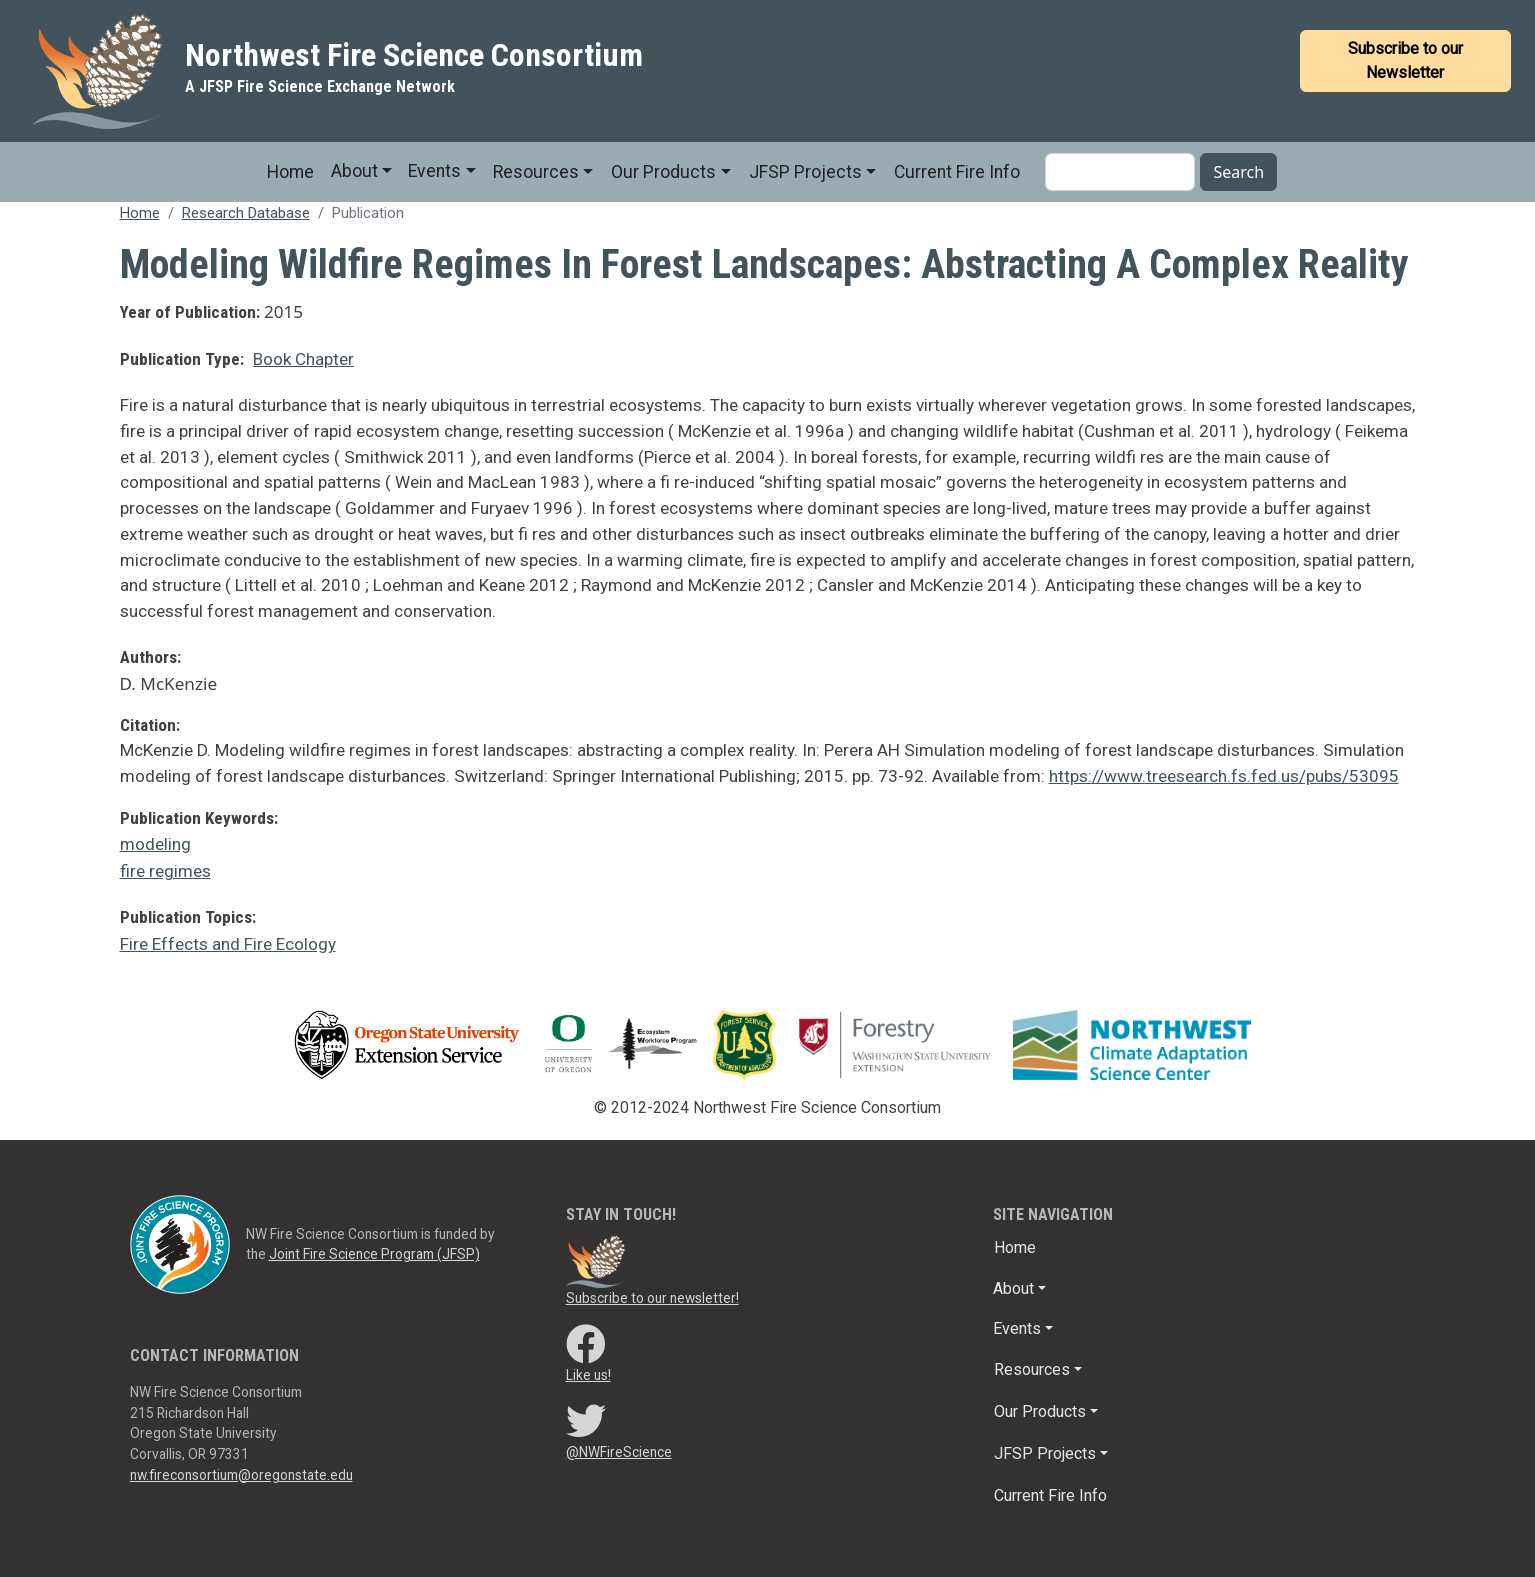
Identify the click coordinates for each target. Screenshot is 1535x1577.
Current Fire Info (957, 172)
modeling (155, 844)
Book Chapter (303, 359)
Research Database (246, 213)
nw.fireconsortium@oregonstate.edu (241, 1475)
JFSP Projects (805, 172)
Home (290, 172)
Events (434, 171)
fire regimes (165, 871)
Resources (536, 172)
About (354, 171)
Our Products (663, 172)
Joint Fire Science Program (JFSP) (374, 1254)
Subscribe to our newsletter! (652, 1298)
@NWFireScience (619, 1452)
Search (1238, 172)
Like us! (588, 1375)
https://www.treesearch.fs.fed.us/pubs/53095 (1224, 776)
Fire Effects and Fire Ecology (228, 944)
